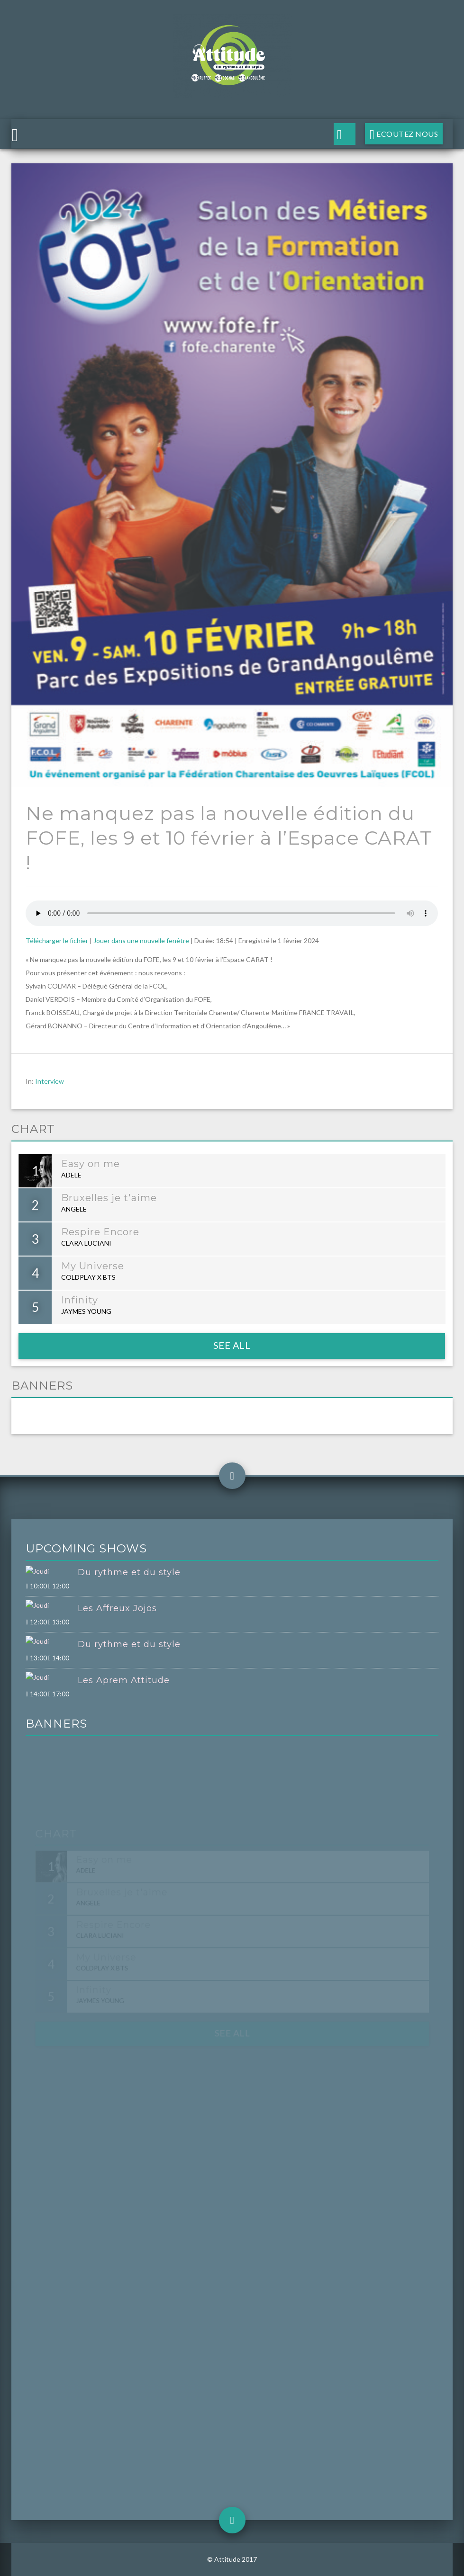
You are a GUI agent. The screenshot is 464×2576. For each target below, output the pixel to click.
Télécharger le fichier (57, 940)
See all (232, 1345)
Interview (49, 1081)
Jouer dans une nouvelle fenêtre (141, 940)
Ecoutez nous (406, 133)
